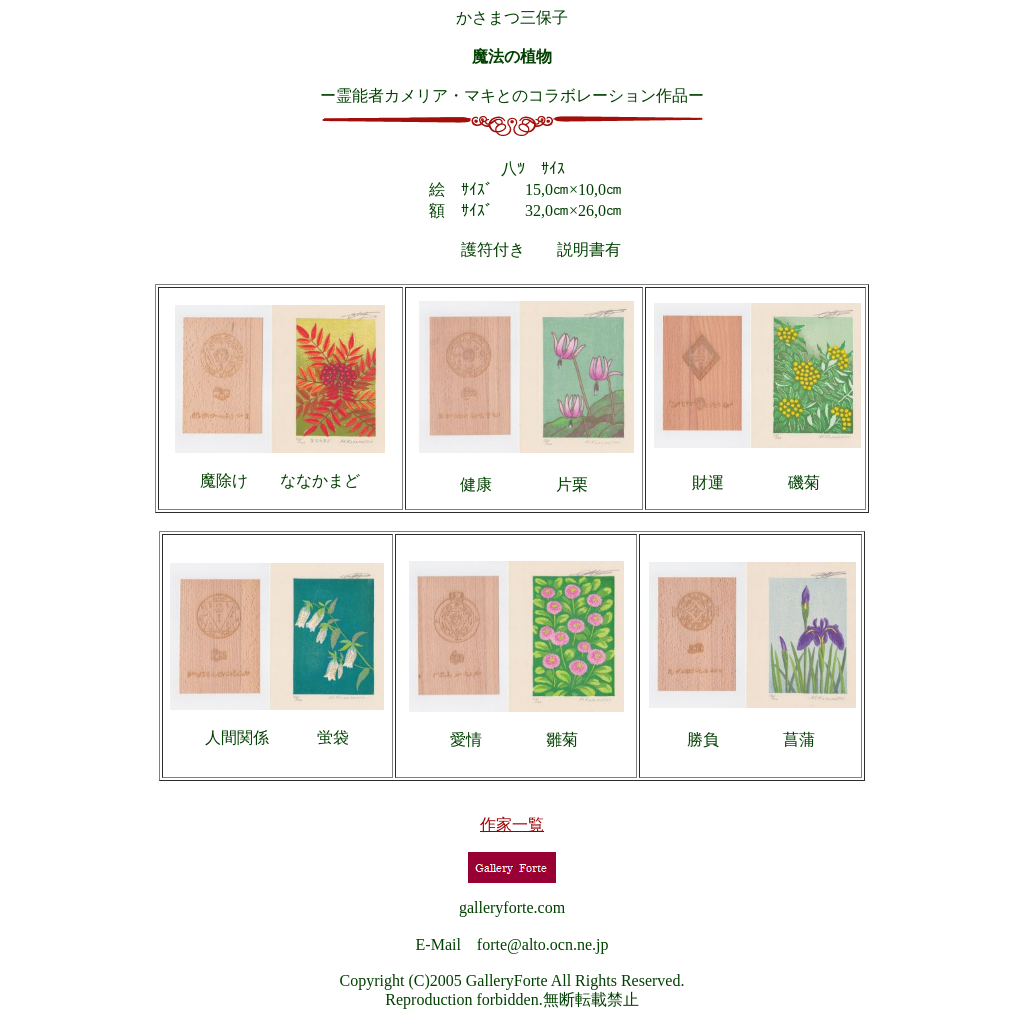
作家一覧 (512, 824)
